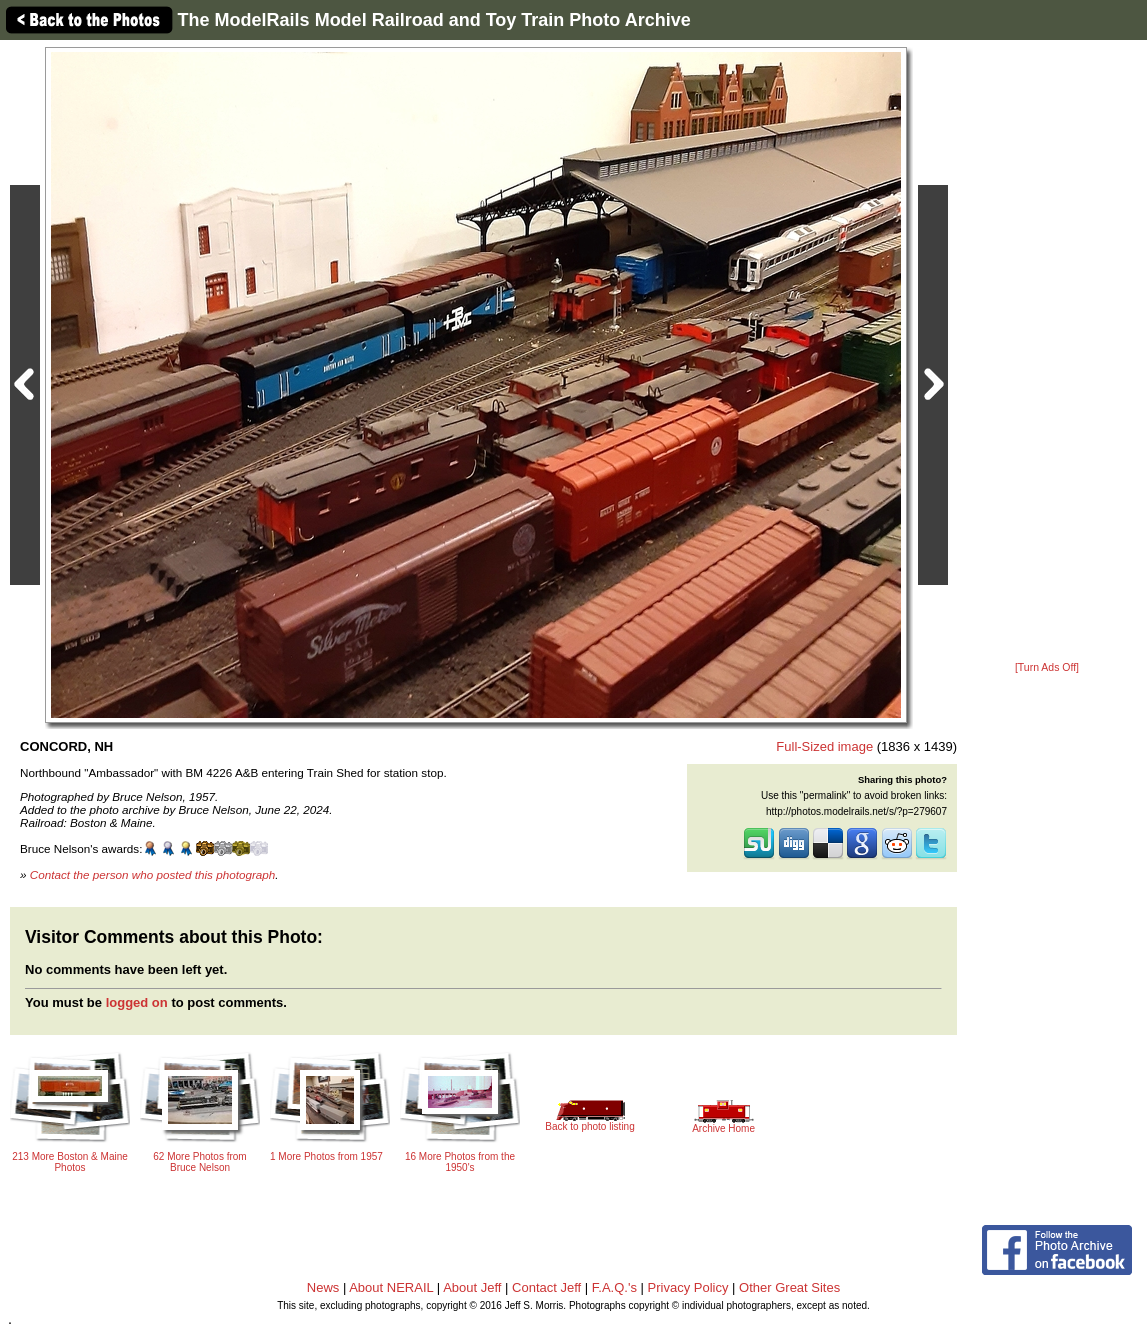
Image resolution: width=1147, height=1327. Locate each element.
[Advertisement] (1047, 352)
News (323, 1287)
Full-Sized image (824, 746)
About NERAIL (391, 1287)
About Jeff (472, 1287)
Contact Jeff (546, 1287)
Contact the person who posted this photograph (153, 874)
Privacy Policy (688, 1287)
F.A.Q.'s (614, 1287)
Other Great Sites (789, 1287)
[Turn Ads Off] (1047, 667)
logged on (137, 1002)
